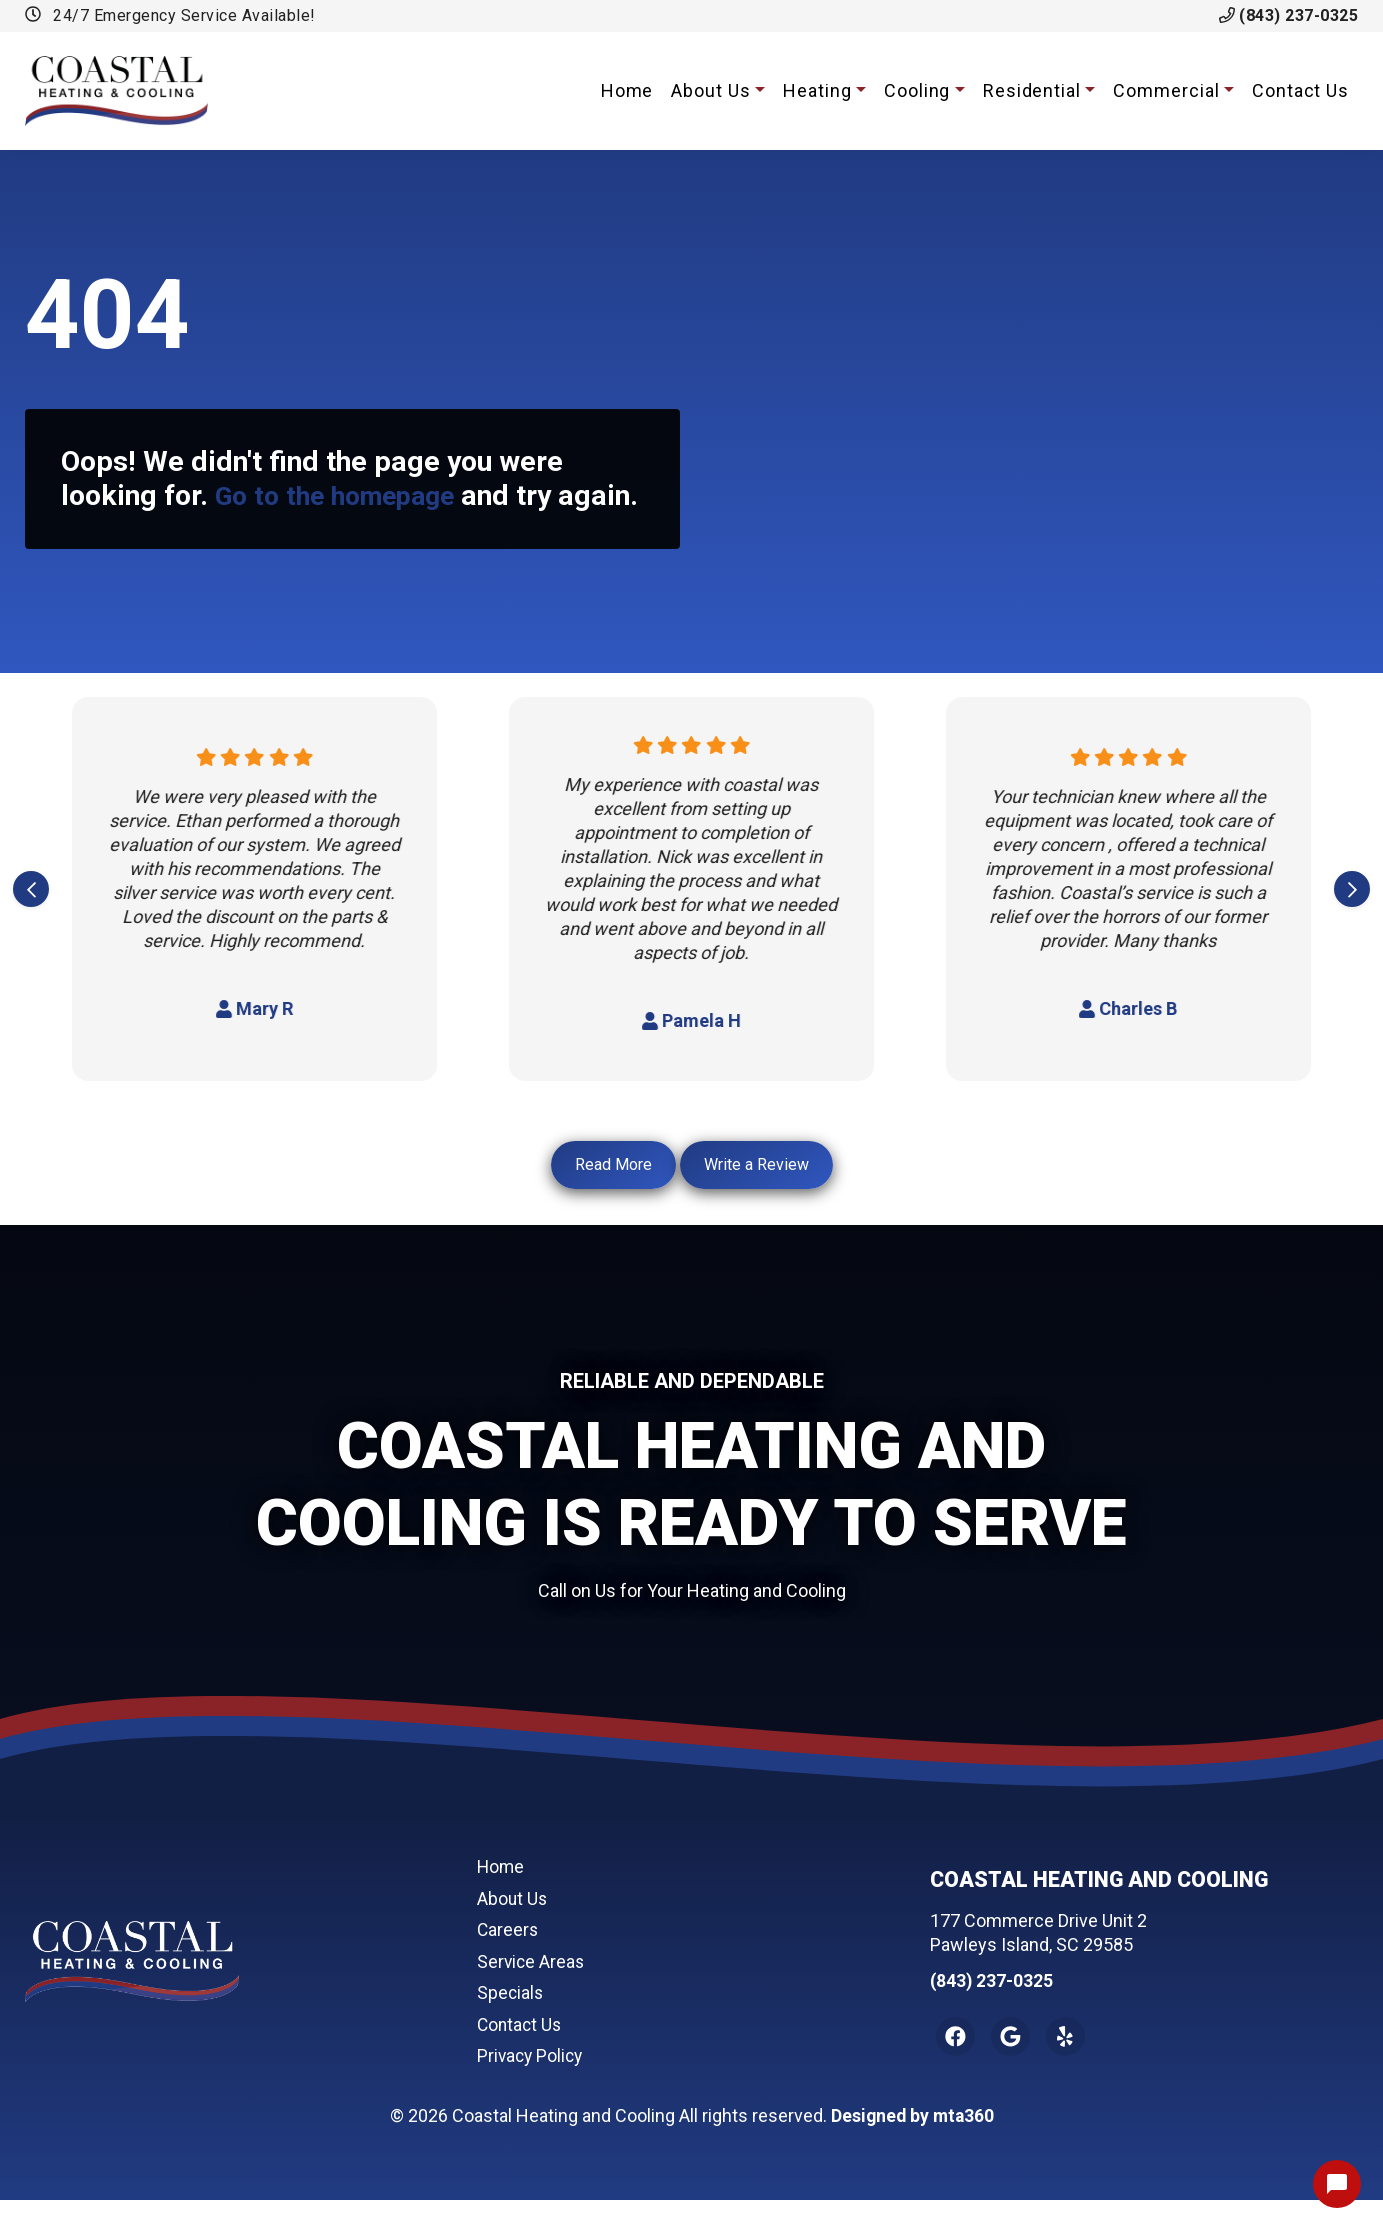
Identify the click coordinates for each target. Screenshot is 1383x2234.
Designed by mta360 (912, 2149)
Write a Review (756, 1199)
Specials (511, 2026)
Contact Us (1300, 90)
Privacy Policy (532, 2089)
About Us (710, 90)
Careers (508, 1963)
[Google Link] (1015, 2070)
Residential (1032, 90)
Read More (613, 1199)
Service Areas (532, 1995)
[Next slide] (1352, 924)
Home (627, 90)
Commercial (1166, 90)
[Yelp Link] (1073, 2070)
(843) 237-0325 (1289, 15)
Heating (817, 90)
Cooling (917, 90)
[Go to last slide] (31, 924)
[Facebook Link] (957, 2070)
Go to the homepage (346, 495)
